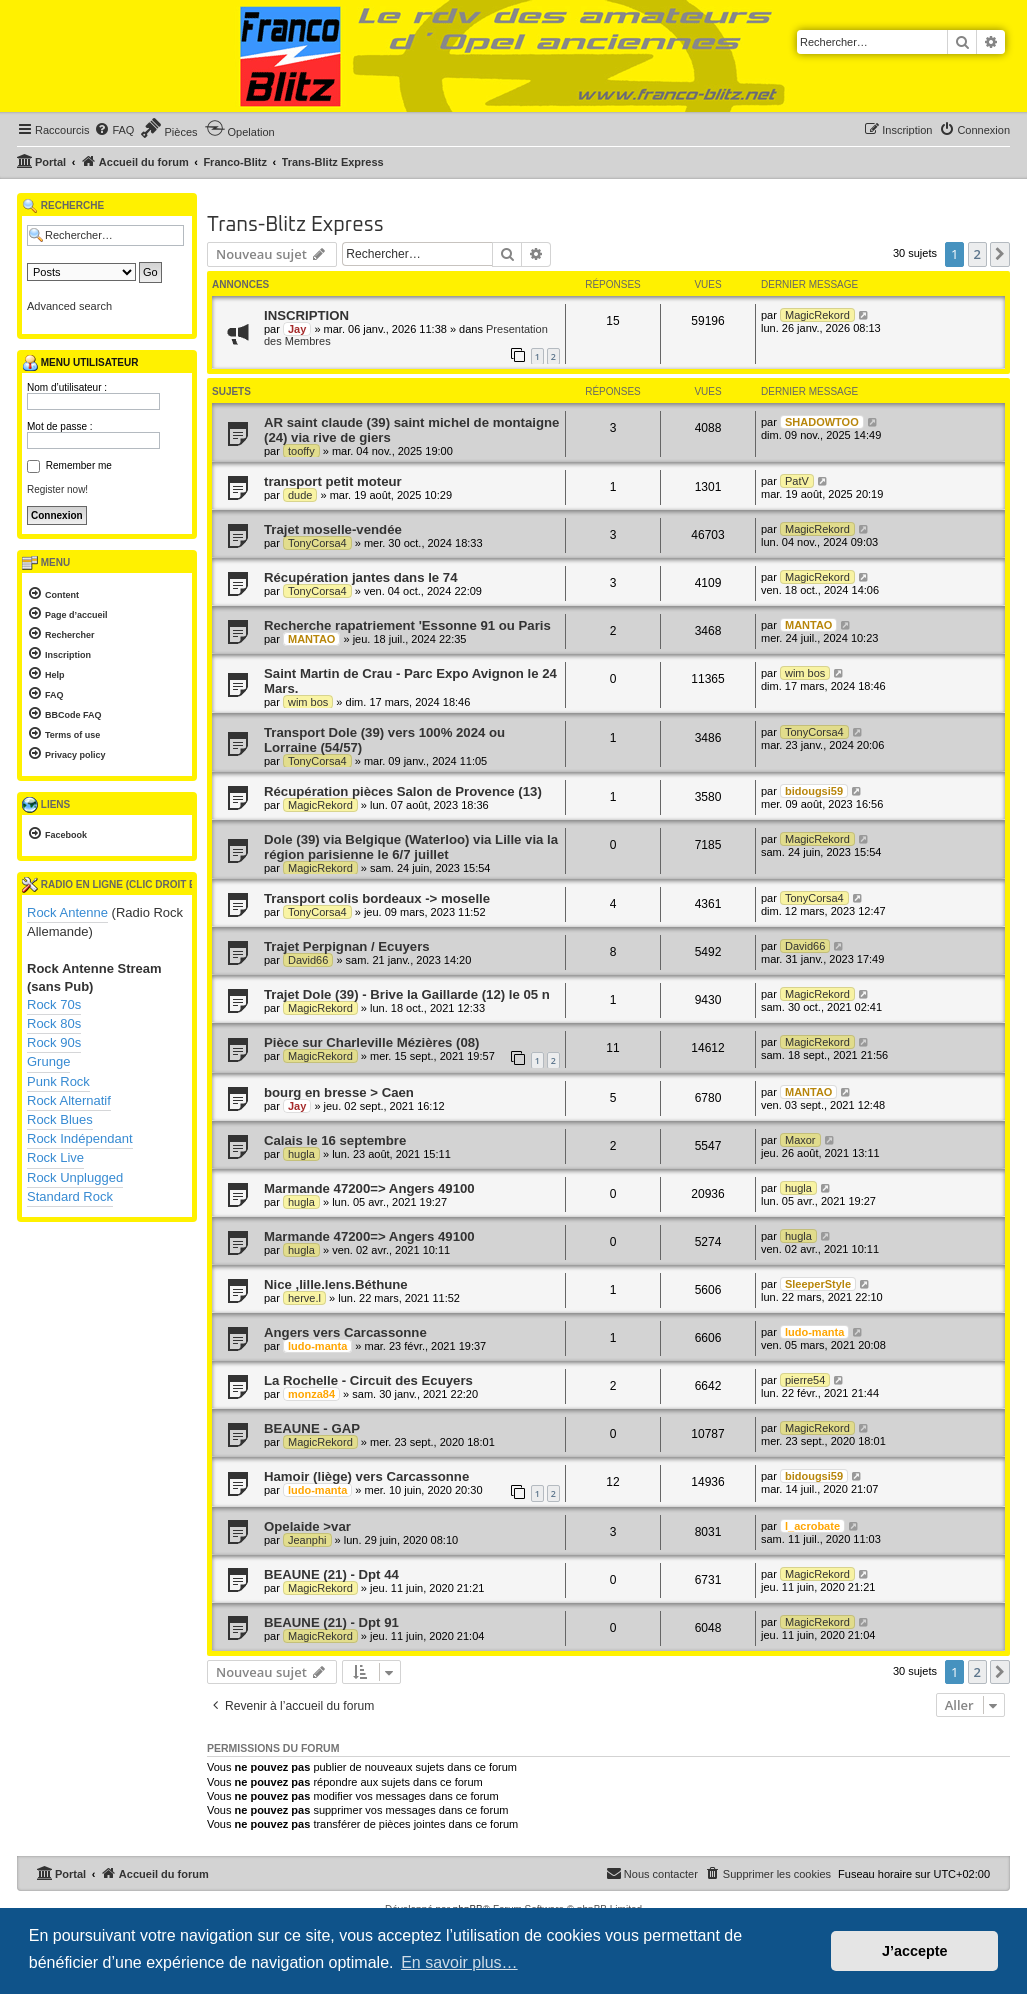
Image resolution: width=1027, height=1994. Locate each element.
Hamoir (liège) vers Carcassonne (366, 1476)
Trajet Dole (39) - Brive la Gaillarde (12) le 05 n (407, 994)
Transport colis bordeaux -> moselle (377, 898)
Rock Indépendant (80, 1138)
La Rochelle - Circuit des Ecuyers (368, 1380)
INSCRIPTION (306, 315)
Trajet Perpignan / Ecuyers (347, 946)
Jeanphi (307, 1540)
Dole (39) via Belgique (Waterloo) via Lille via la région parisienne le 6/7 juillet (411, 847)
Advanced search (69, 306)
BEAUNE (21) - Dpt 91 (331, 1622)
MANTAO (311, 639)
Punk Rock (58, 1081)
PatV (797, 481)
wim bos (308, 702)
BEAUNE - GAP (312, 1428)
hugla (301, 1154)
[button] (1000, 254)
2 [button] (977, 254)
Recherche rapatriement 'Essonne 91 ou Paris (407, 625)
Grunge (48, 1061)
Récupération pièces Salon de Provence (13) (403, 791)
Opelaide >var (307, 1526)
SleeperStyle (818, 1284)
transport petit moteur (333, 481)
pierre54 (805, 1380)
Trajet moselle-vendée (333, 529)
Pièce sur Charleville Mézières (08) (372, 1042)
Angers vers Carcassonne (345, 1332)
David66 (308, 960)
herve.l (304, 1298)
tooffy (301, 451)
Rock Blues (60, 1119)
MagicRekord (817, 315)
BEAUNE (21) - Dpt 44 (331, 1574)
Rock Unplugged (75, 1177)
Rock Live (55, 1157)
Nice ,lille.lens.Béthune (336, 1284)
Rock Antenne (67, 912)
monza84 (311, 1394)
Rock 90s (54, 1042)
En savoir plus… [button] (459, 1962)
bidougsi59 (814, 791)
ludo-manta (317, 1346)
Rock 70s (54, 1004)
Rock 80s (54, 1023)
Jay (297, 329)
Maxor (800, 1140)
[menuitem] (114, 130)
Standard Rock (70, 1196)
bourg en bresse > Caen (339, 1092)
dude (300, 495)
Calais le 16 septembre (335, 1140)
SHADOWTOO (822, 422)
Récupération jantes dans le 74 (361, 577)
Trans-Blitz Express (295, 225)
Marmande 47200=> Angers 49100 (369, 1188)
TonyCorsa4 (317, 543)
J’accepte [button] (915, 1951)
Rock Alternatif (69, 1100)
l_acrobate (812, 1526)
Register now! (57, 489)
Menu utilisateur (80, 363)
